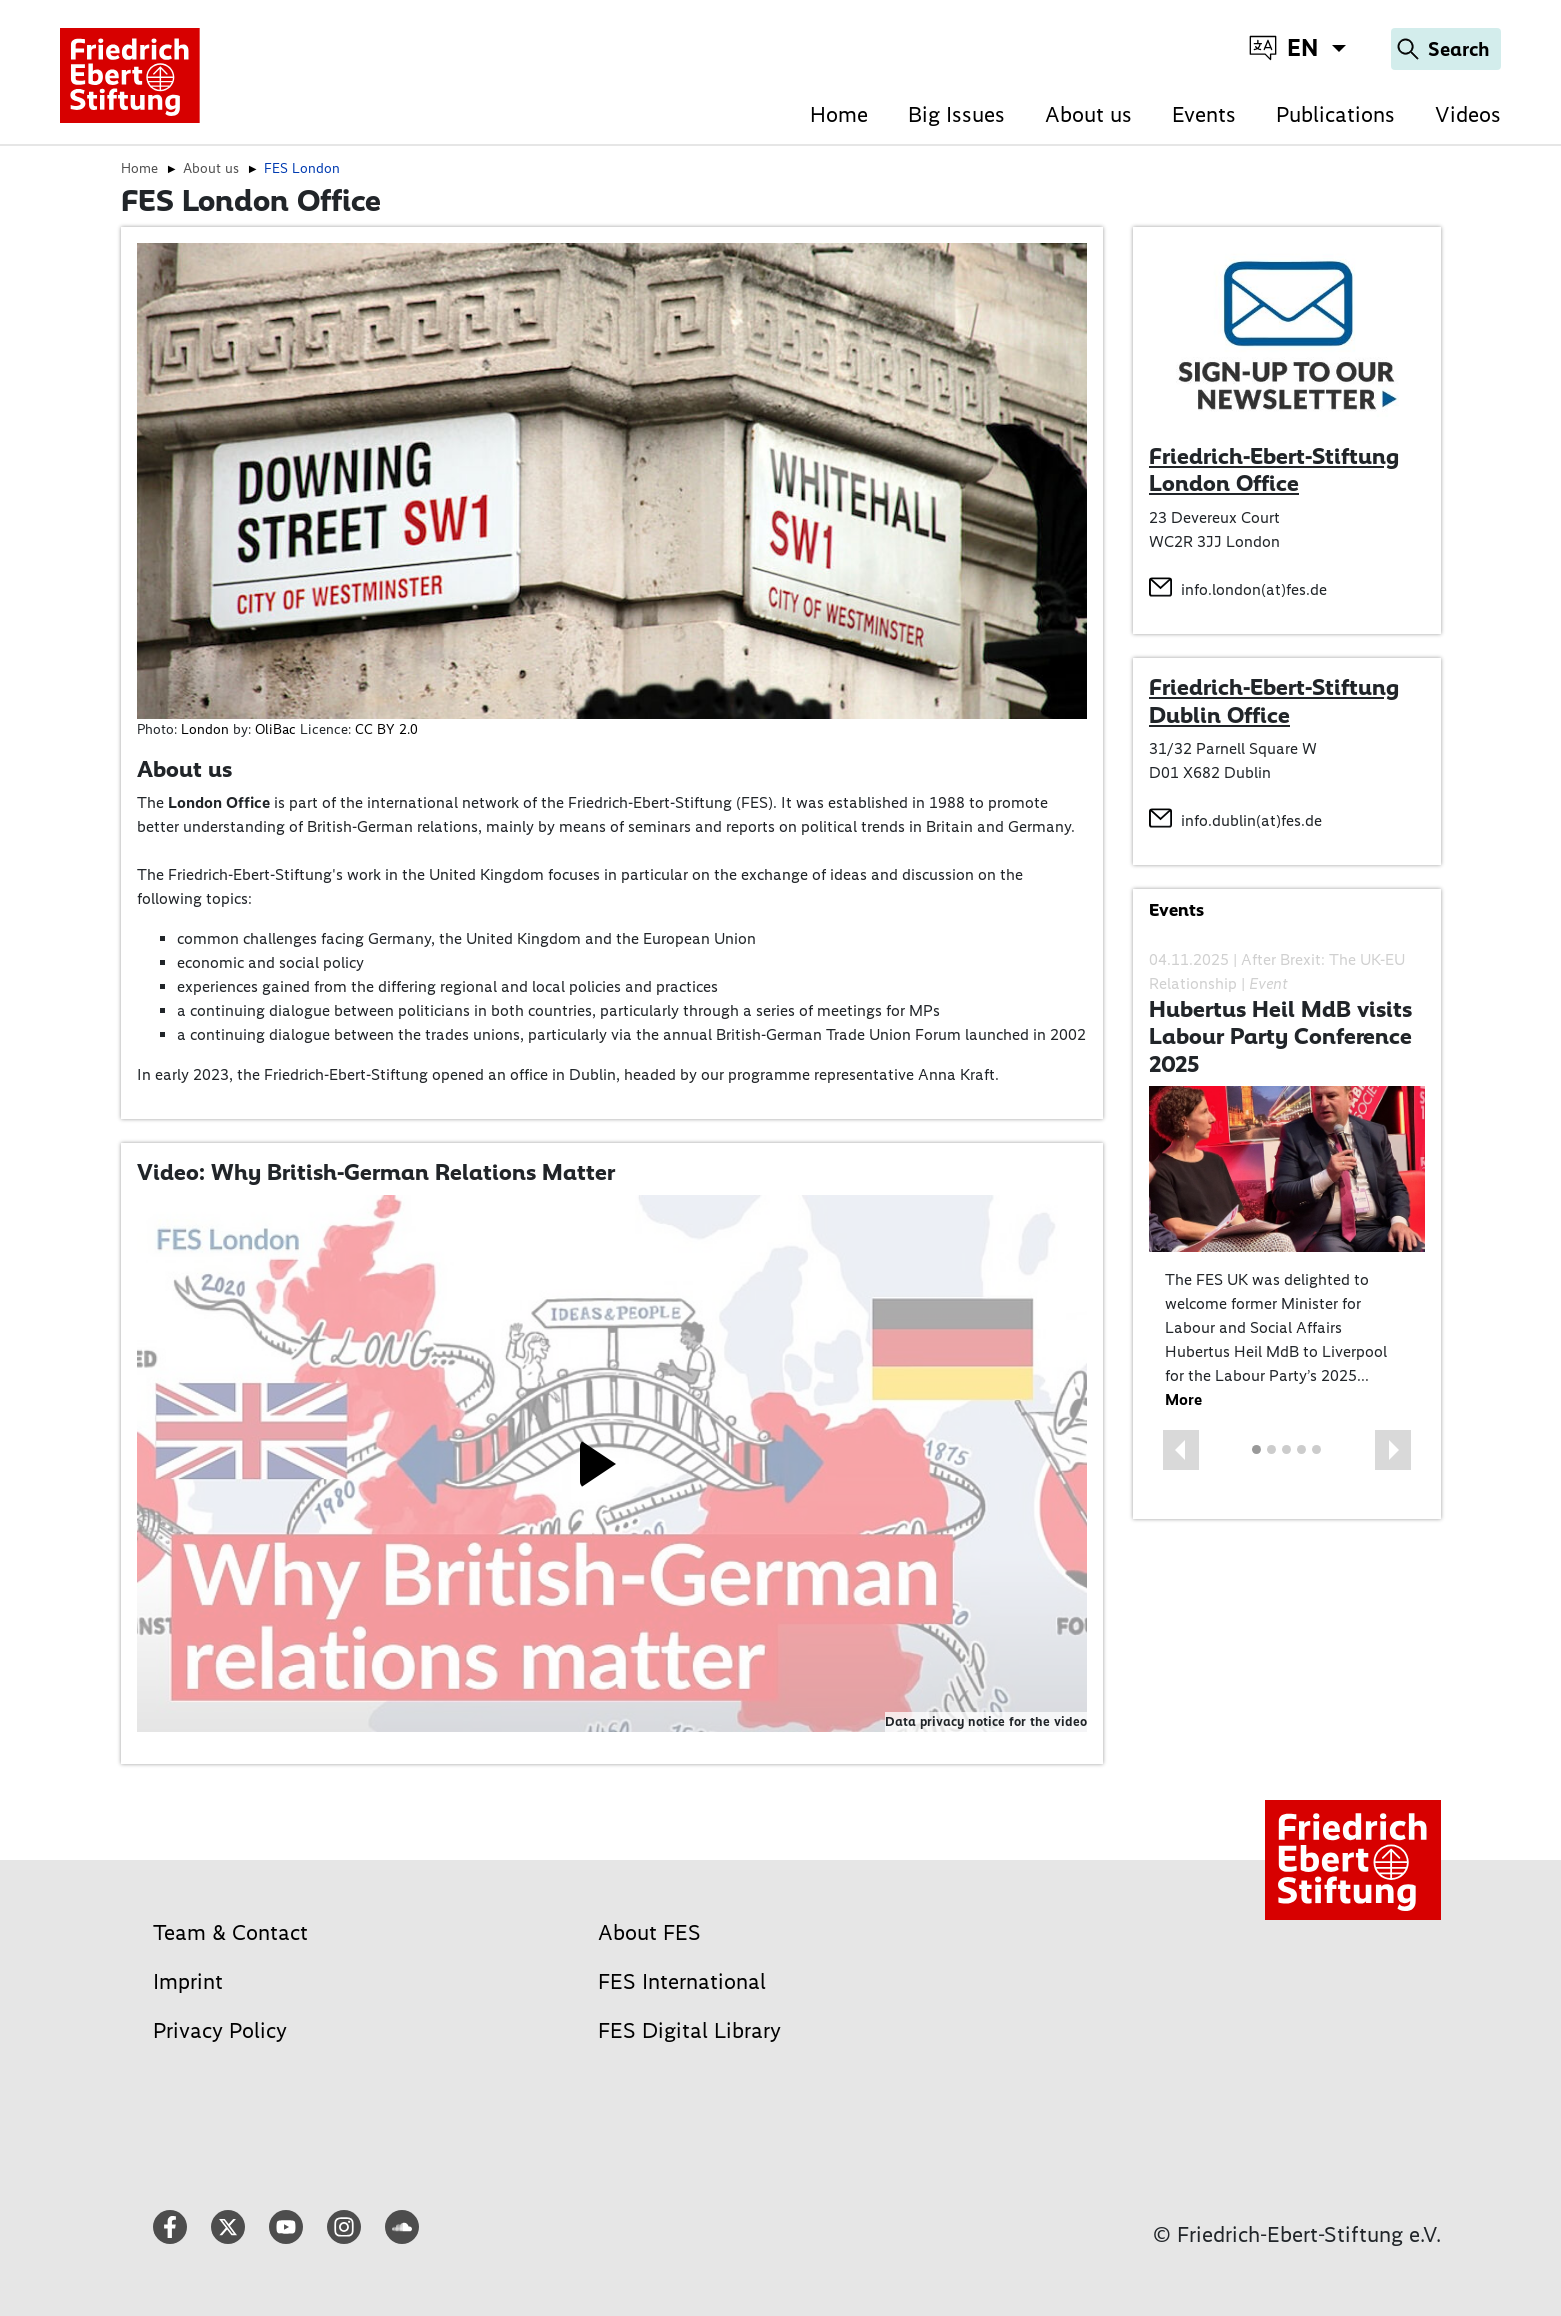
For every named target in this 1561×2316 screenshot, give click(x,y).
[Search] (1446, 49)
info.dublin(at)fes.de (1251, 820)
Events (1204, 114)
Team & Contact (230, 1932)
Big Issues (956, 114)
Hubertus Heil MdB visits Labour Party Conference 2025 (1280, 1036)
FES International (682, 1981)
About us (1088, 114)
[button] (1181, 1450)
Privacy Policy (220, 2030)
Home (839, 114)
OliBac (275, 729)
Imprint (188, 1981)
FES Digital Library (689, 2030)
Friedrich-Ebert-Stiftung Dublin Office (1274, 701)
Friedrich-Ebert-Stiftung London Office (1274, 470)
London (205, 729)
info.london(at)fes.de (1254, 589)
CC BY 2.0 (386, 729)
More (1183, 1399)
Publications (1335, 114)
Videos (1468, 114)
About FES (649, 1932)
